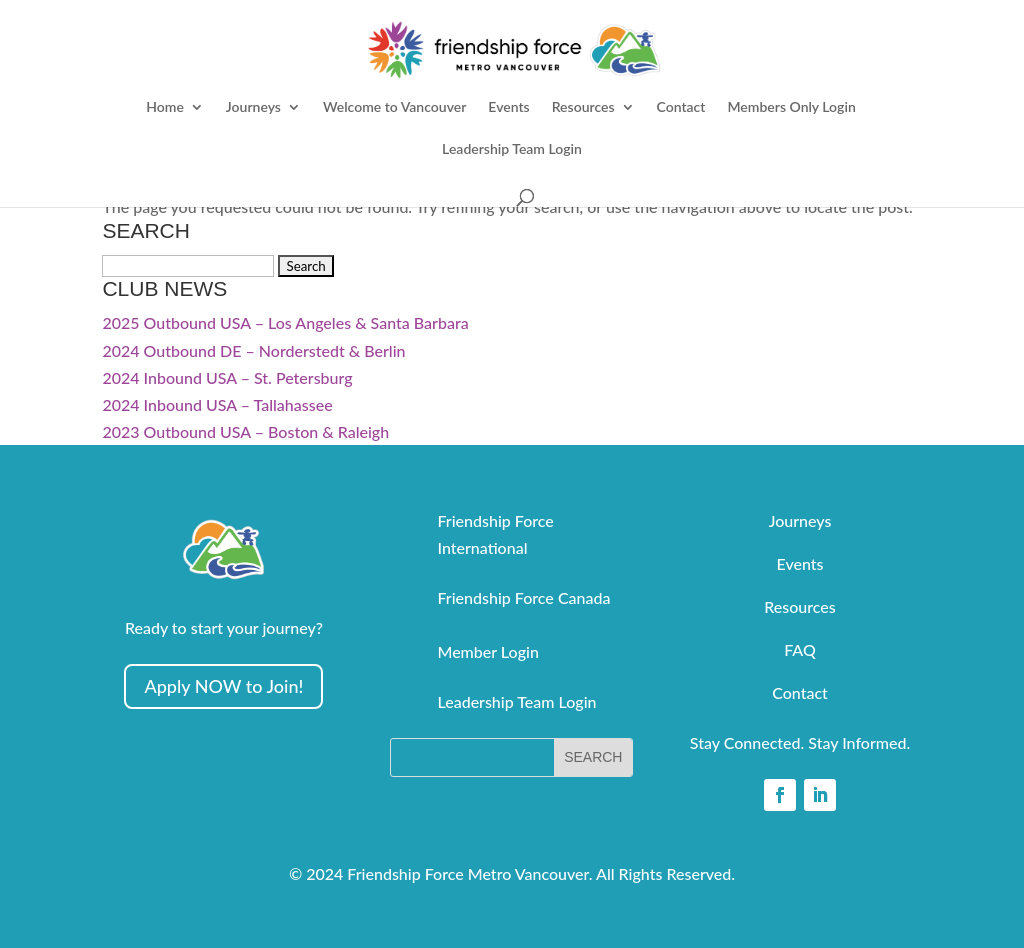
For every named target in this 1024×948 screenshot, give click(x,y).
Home (165, 107)
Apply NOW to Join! (223, 686)
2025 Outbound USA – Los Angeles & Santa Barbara (285, 322)
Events (508, 107)
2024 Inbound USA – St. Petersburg (227, 377)
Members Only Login (791, 107)
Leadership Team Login (512, 149)
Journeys (253, 107)
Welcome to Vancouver (394, 107)
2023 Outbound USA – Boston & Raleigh (245, 431)
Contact (681, 107)
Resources (583, 107)
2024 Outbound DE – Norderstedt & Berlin (253, 350)
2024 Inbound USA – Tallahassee (217, 404)
